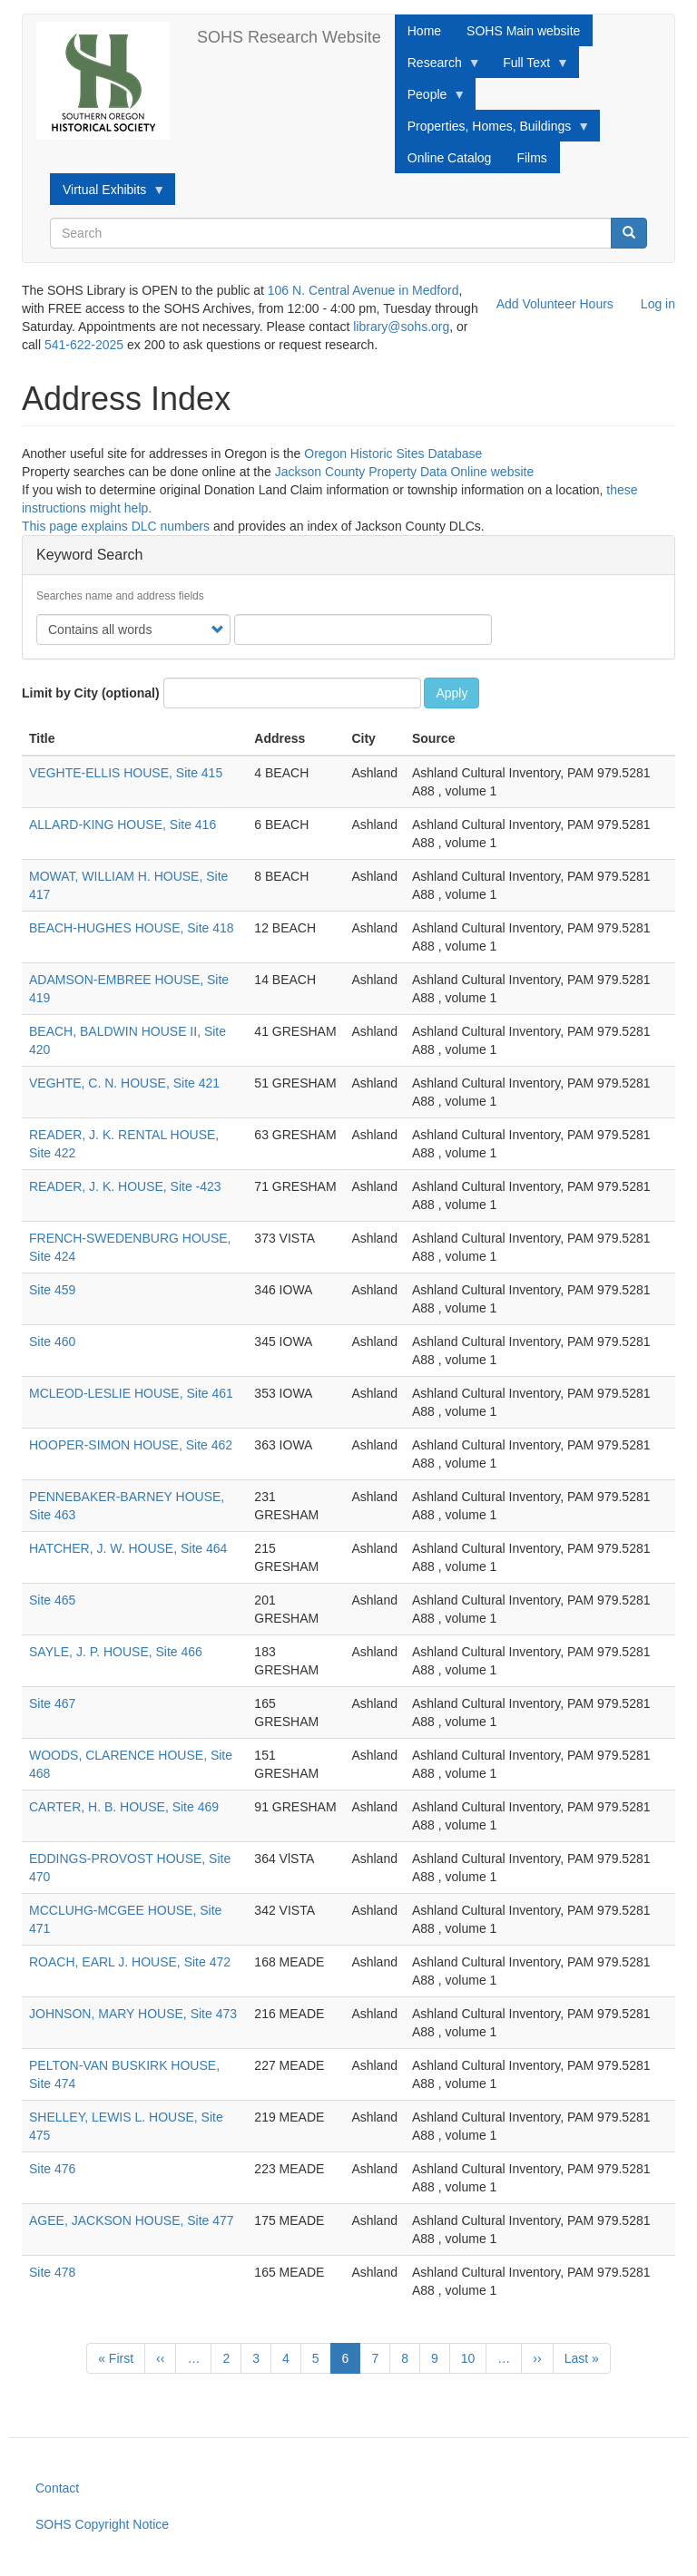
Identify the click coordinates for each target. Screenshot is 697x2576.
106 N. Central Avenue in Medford (363, 290)
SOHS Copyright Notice (102, 2524)
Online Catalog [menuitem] (449, 158)
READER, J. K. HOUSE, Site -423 (125, 1186)
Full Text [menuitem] (529, 67)
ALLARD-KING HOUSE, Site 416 (122, 824)
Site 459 (52, 1290)
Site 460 (52, 1341)
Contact (57, 2488)
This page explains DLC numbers (116, 526)
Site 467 (52, 1703)
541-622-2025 (83, 344)
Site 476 (52, 2168)
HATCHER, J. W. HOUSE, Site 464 (128, 1548)
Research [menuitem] (438, 67)
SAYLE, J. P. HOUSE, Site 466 (115, 1651)
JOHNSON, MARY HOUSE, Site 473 (133, 2013)
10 (474, 2357)
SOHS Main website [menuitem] (523, 31)
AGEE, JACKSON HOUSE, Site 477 (131, 2220)
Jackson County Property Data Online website (405, 471)
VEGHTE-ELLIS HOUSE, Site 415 (125, 773)
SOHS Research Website (289, 37)
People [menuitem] (430, 99)
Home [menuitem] (424, 31)
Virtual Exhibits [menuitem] (107, 194)
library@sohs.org (401, 326)
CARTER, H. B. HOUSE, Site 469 (124, 1807)
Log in (658, 304)
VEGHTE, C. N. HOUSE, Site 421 (124, 1083)
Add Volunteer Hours (555, 304)
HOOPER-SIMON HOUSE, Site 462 (130, 1445)
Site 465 (52, 1600)
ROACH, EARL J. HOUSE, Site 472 (130, 1962)
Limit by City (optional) (91, 693)
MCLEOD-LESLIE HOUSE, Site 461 (131, 1393)
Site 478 (52, 2272)
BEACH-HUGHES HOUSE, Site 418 (131, 928)
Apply (451, 693)
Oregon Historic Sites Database (393, 453)
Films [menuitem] (531, 158)
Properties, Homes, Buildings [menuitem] (493, 130)
